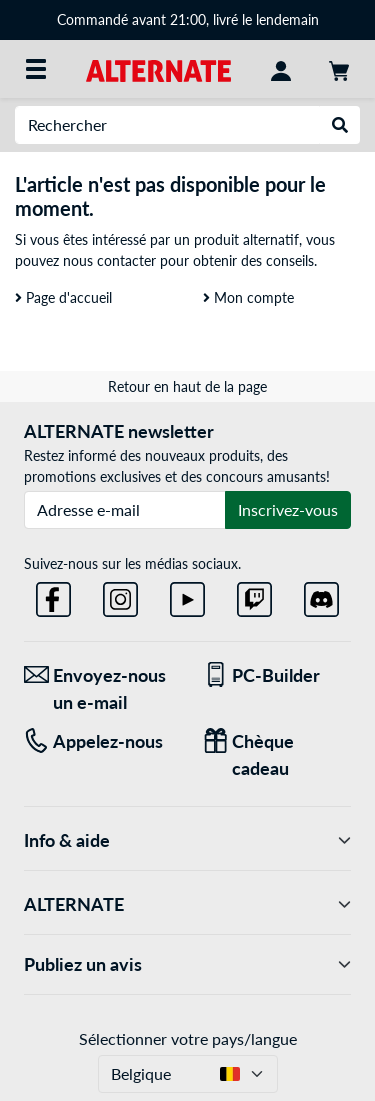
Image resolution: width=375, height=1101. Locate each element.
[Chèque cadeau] (277, 755)
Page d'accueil (63, 297)
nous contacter (109, 260)
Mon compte (248, 297)
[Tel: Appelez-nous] (98, 741)
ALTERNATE (187, 904)
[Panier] (339, 69)
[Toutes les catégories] (36, 69)
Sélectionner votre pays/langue (188, 1038)
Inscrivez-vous (288, 509)
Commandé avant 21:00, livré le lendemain (188, 19)
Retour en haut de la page (187, 386)
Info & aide (187, 840)
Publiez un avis (187, 964)
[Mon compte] (281, 69)
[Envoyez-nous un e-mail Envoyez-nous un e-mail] (98, 689)
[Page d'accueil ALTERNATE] (158, 68)
